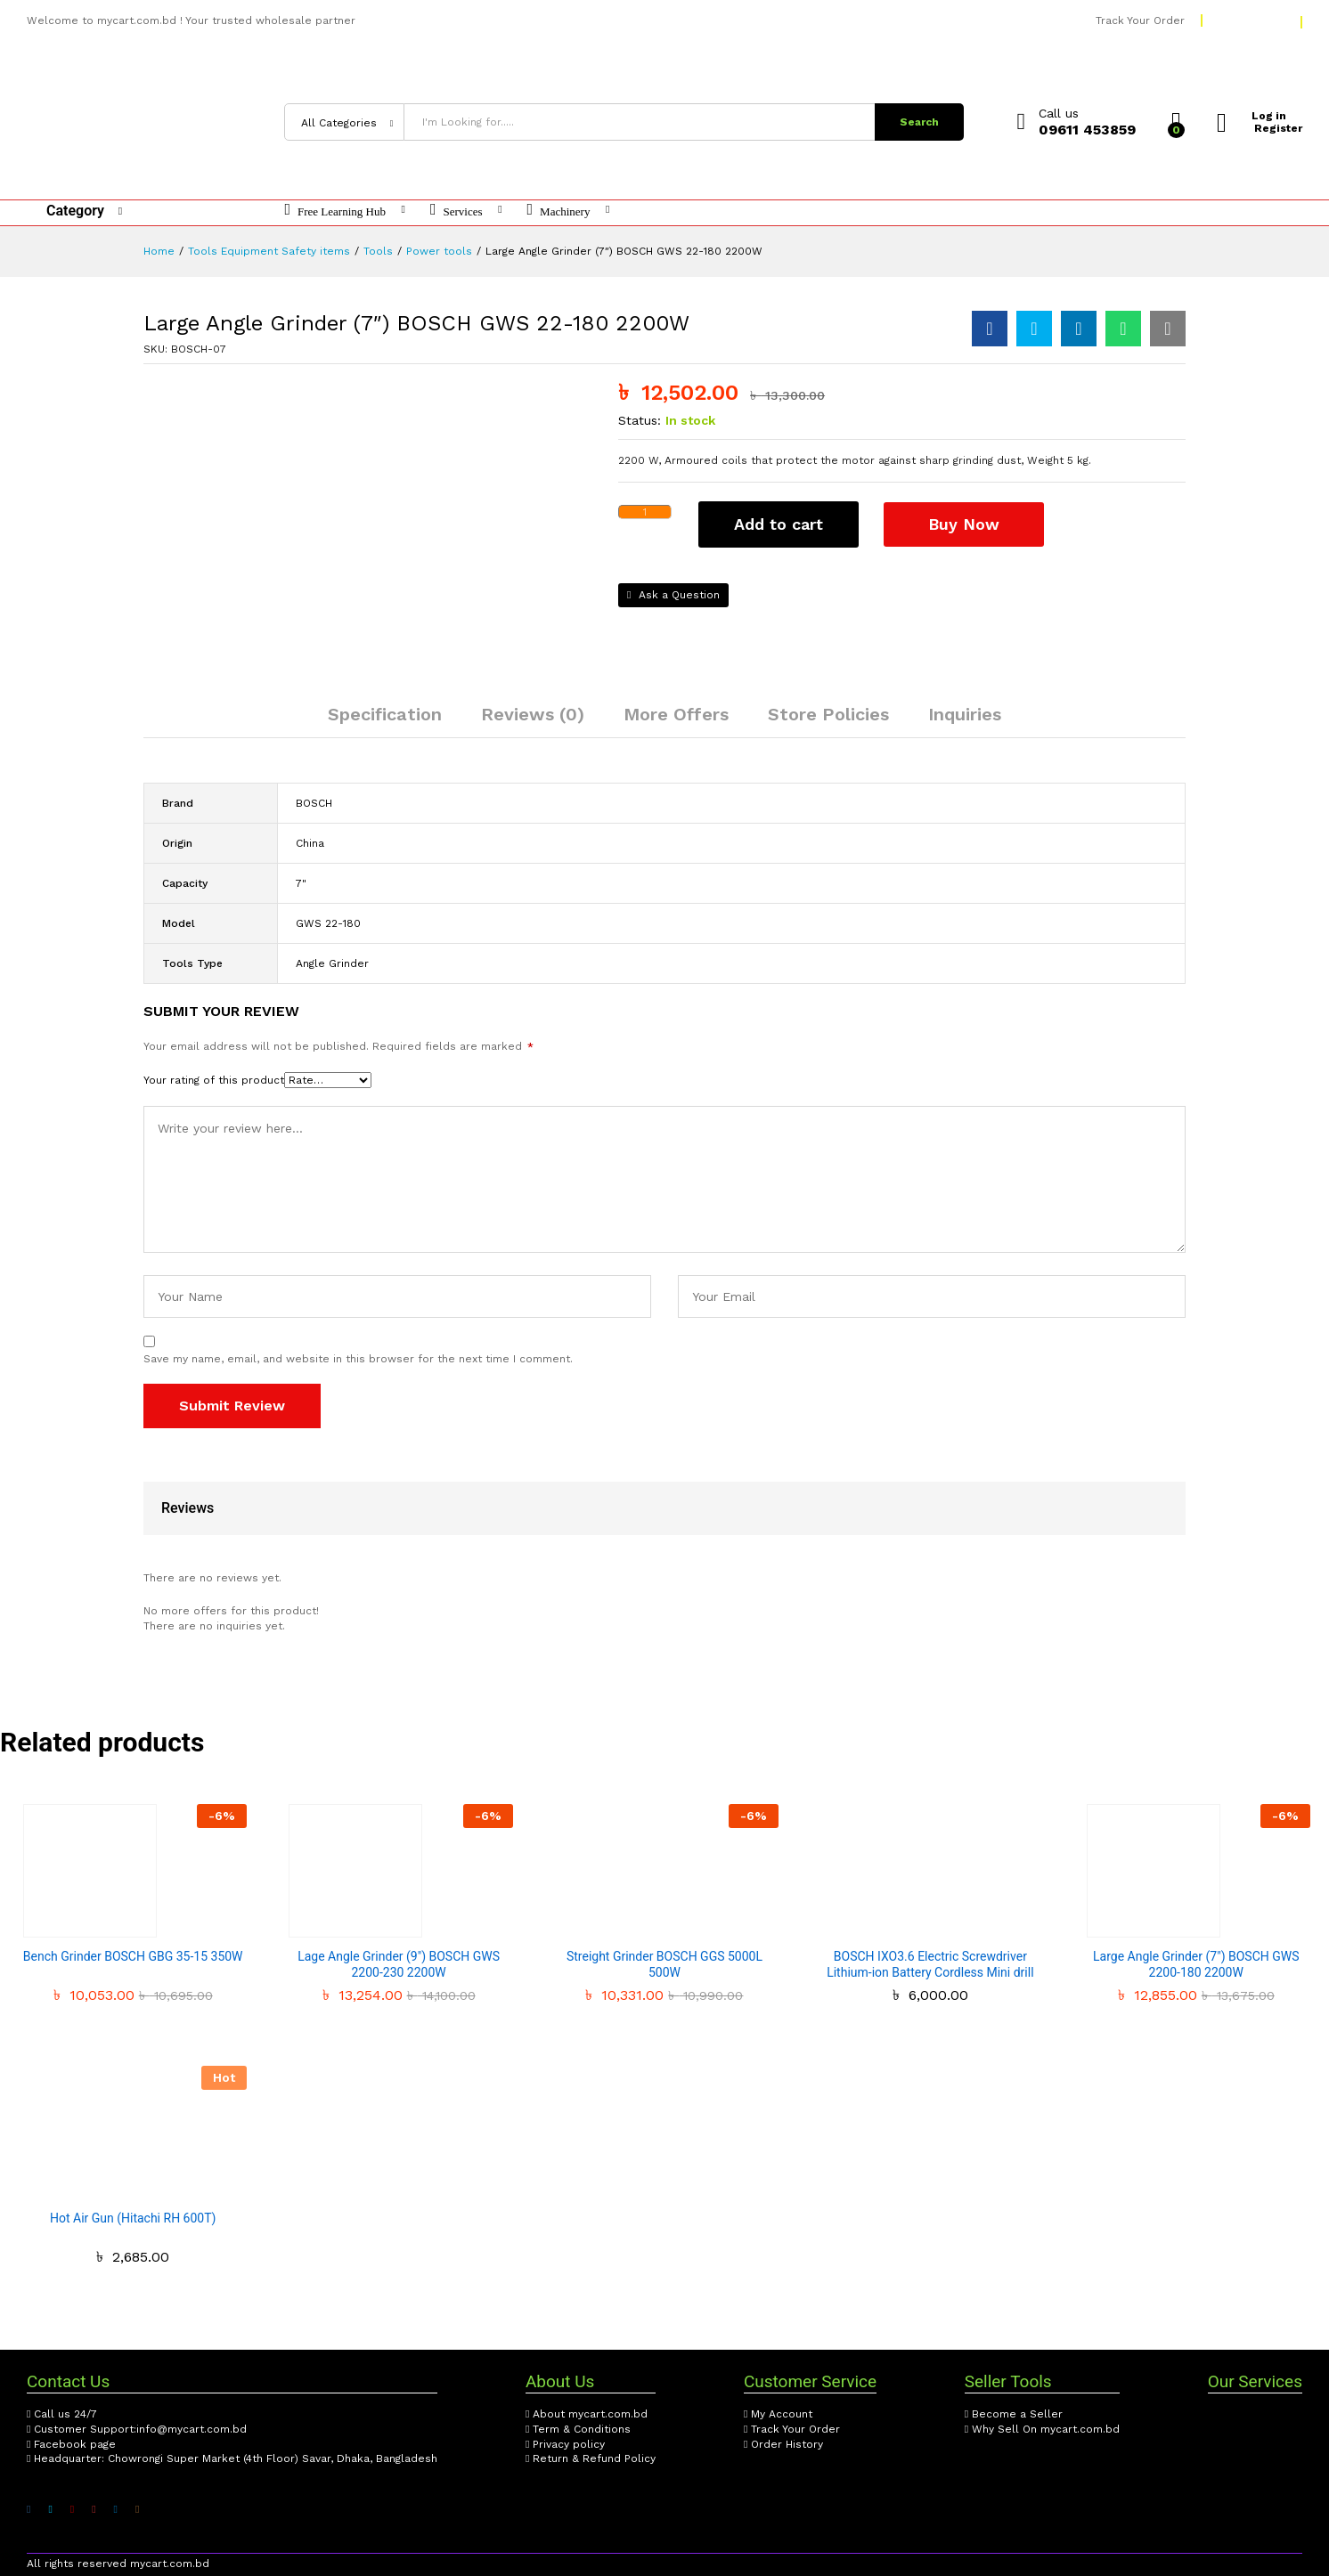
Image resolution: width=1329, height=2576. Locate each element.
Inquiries (964, 714)
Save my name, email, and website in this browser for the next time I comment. (358, 1359)
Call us (1059, 113)
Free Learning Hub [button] (335, 209)
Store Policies (828, 714)
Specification (385, 714)
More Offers (676, 714)
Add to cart (778, 524)
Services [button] (456, 209)
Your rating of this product (213, 1080)
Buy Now (965, 523)
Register (1278, 128)
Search (919, 122)
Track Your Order (1140, 20)
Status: (639, 420)
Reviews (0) (532, 714)
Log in (1253, 116)
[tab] (385, 721)
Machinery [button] (559, 209)
